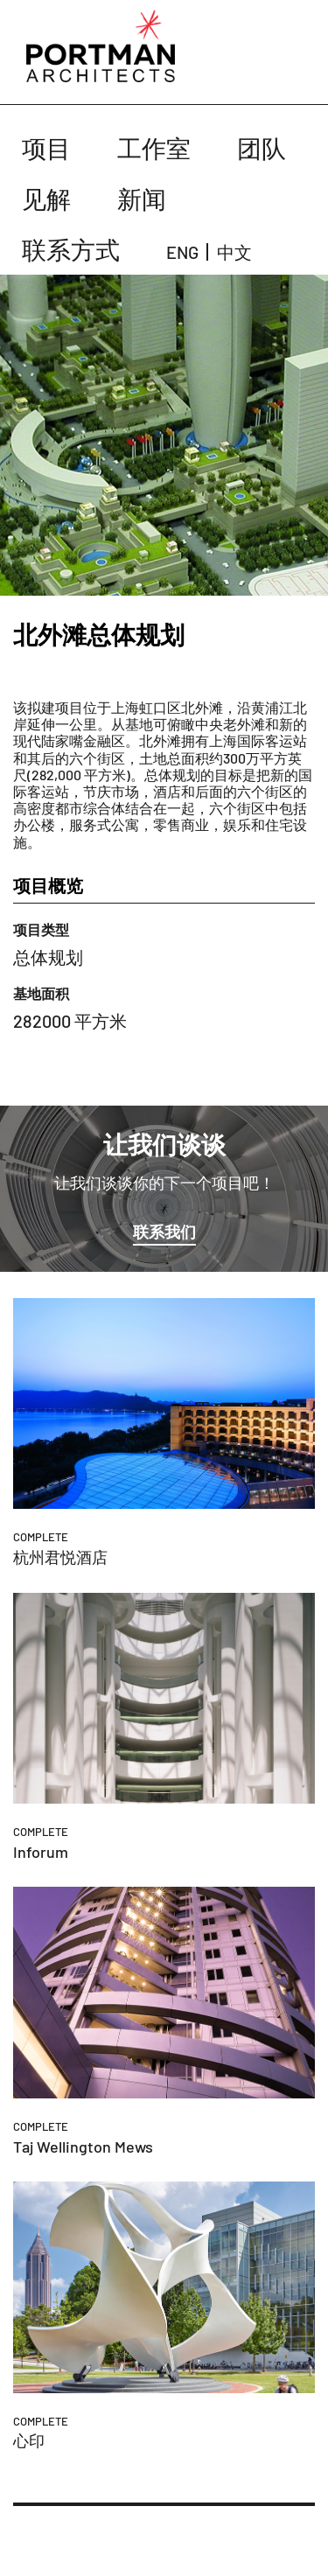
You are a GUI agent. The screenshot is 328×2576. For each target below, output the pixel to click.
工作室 (154, 148)
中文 (234, 251)
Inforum (40, 1851)
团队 (261, 148)
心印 (29, 2440)
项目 (46, 148)
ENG (182, 251)
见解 (46, 198)
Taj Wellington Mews (83, 2146)
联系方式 (71, 249)
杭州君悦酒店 (60, 1557)
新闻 (141, 198)
